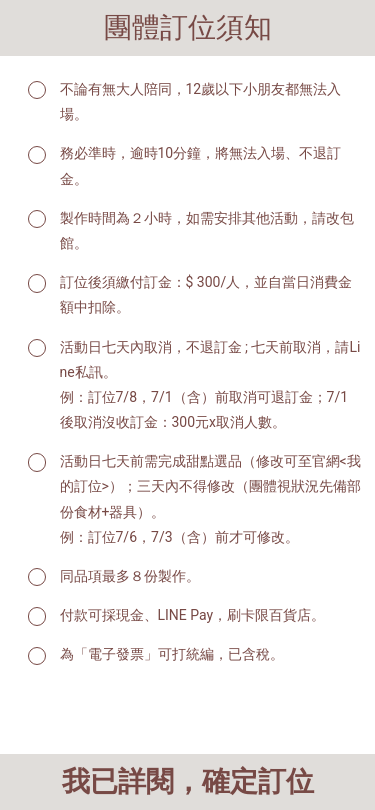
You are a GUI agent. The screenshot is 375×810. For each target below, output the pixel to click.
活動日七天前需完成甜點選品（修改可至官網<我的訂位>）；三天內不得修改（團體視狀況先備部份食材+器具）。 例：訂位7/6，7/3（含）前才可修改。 (210, 499)
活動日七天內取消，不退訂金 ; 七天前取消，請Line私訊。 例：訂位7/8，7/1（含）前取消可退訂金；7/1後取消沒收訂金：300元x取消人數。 (210, 385)
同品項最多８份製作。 (130, 576)
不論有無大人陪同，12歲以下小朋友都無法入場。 (201, 101)
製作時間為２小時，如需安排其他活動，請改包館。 (207, 230)
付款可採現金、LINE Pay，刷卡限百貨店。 (193, 615)
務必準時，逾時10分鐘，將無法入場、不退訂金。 (201, 165)
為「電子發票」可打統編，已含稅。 (172, 654)
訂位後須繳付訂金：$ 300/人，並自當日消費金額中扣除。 (206, 294)
